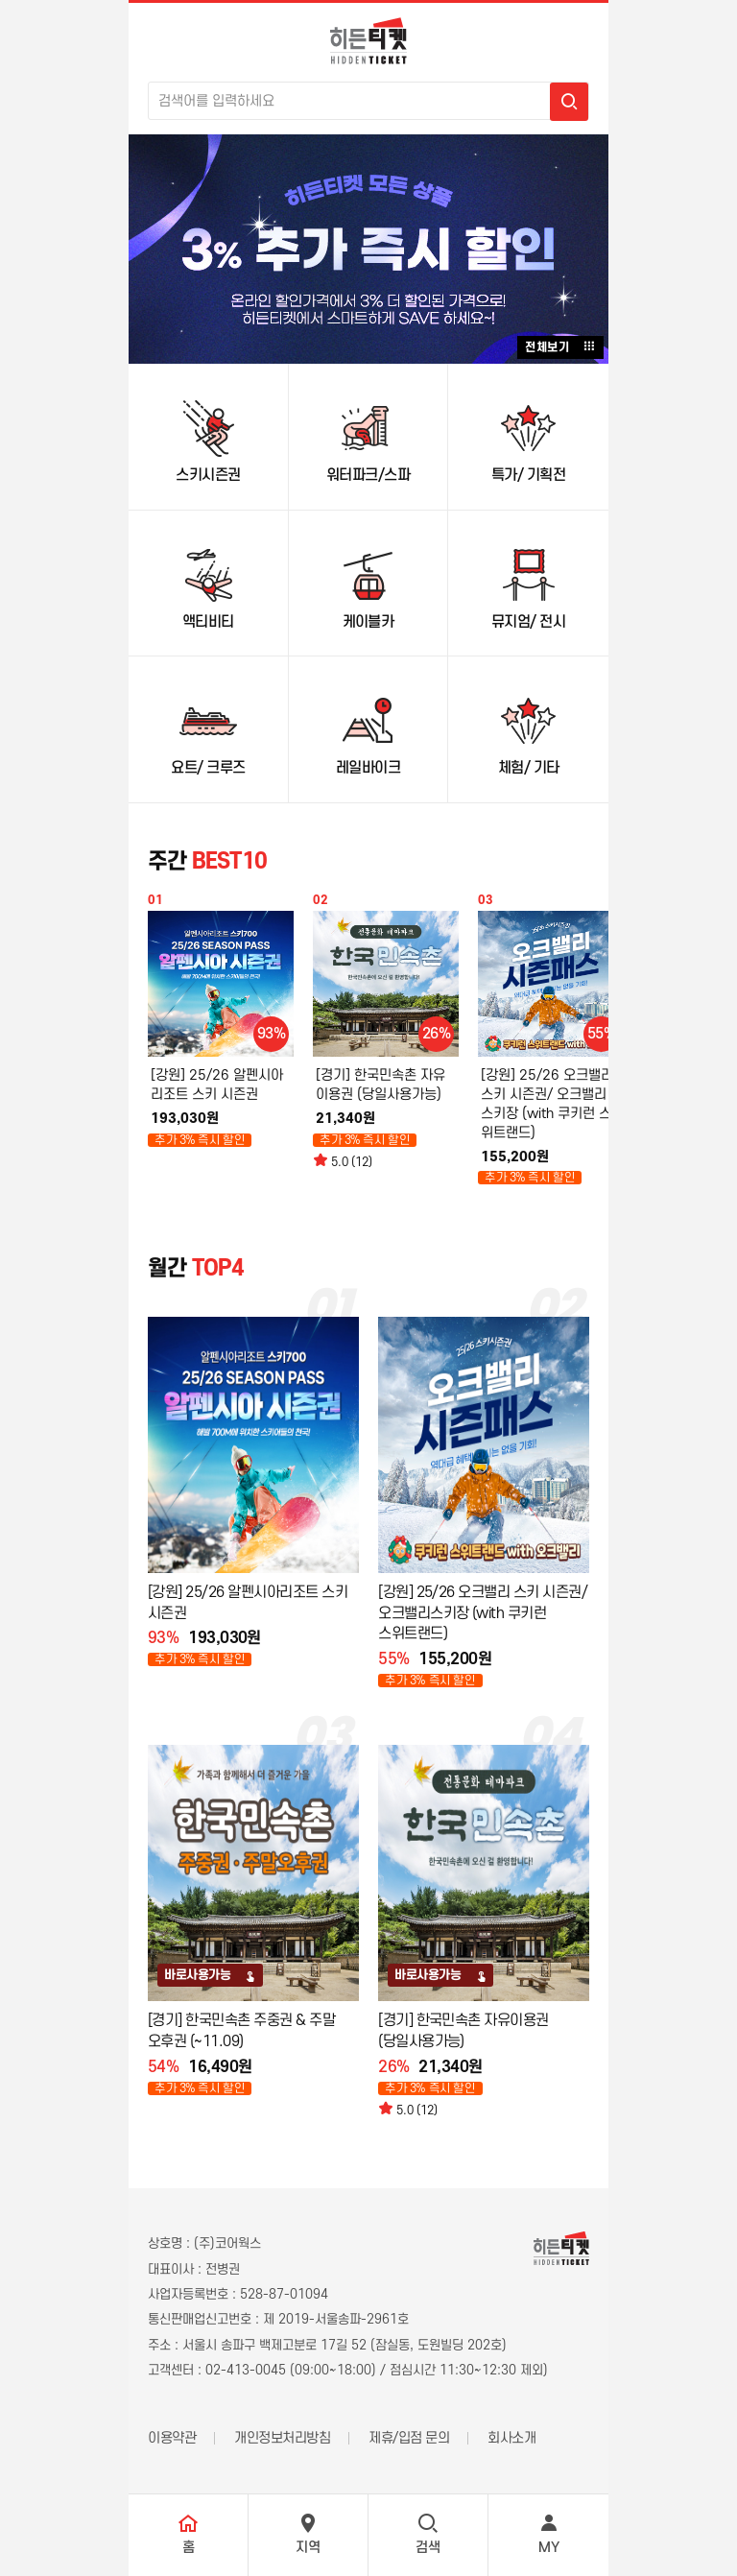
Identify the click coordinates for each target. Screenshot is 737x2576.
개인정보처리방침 (282, 2438)
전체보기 (560, 346)
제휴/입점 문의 (408, 2438)
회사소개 (511, 2438)
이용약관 (172, 2438)
